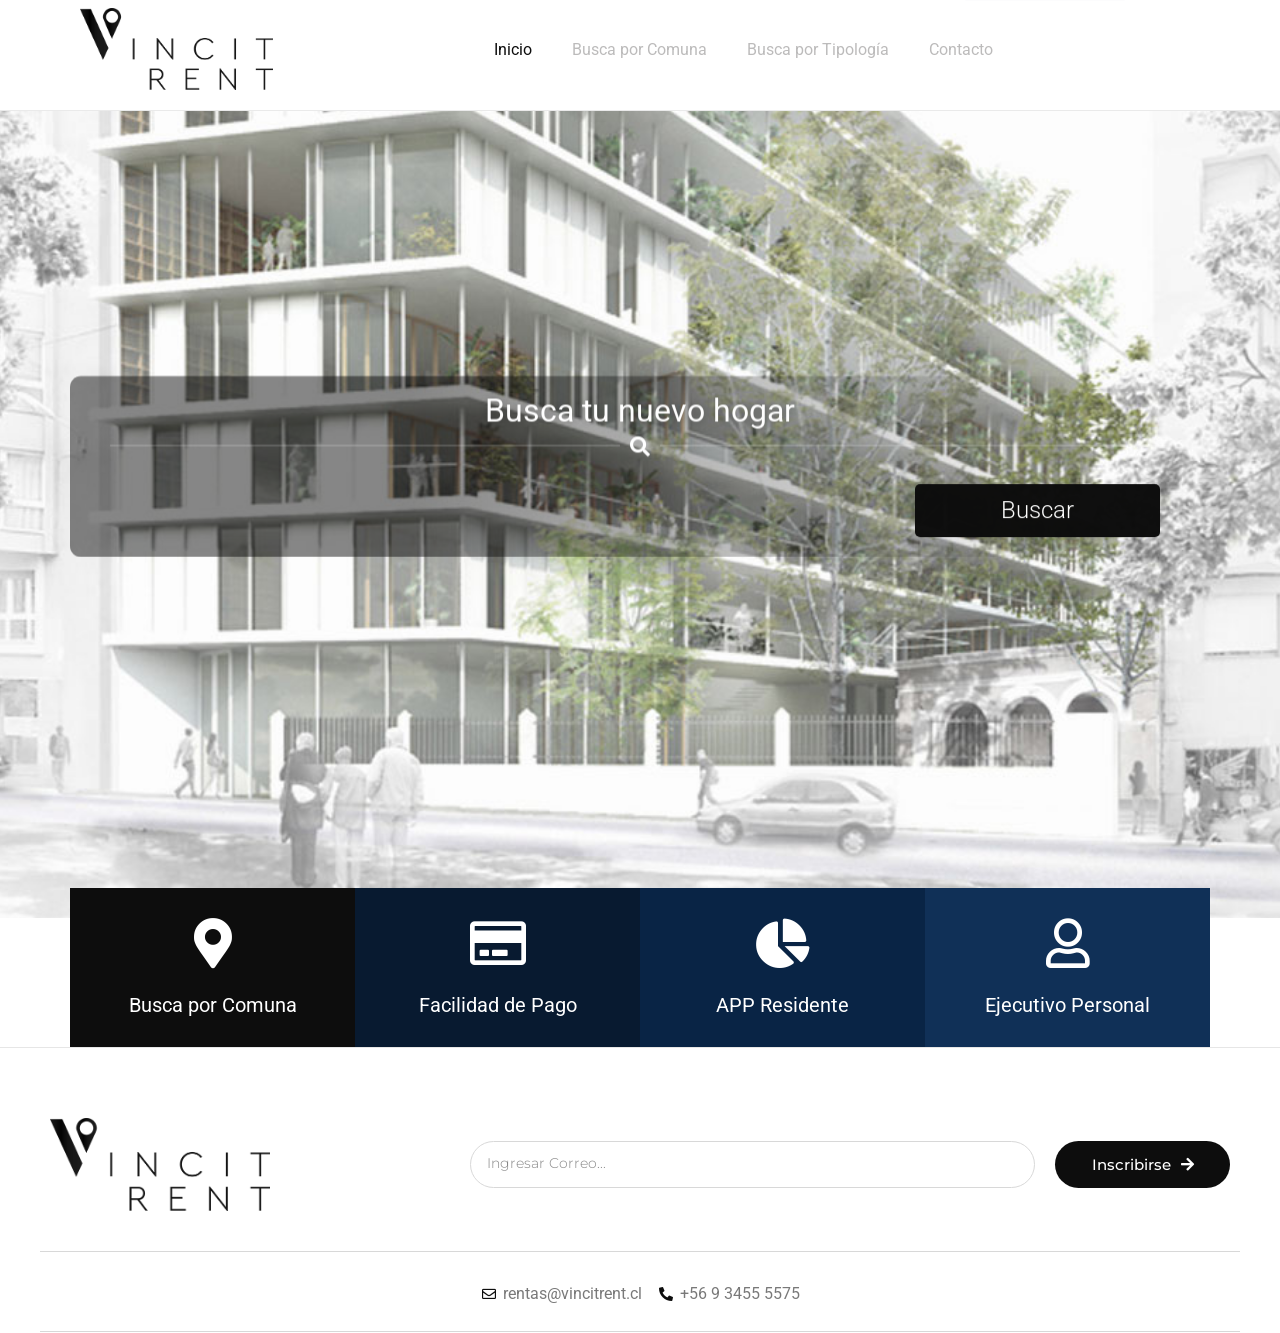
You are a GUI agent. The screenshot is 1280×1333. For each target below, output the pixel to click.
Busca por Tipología (818, 49)
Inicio (513, 49)
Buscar (1037, 521)
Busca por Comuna (639, 49)
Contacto (961, 49)
